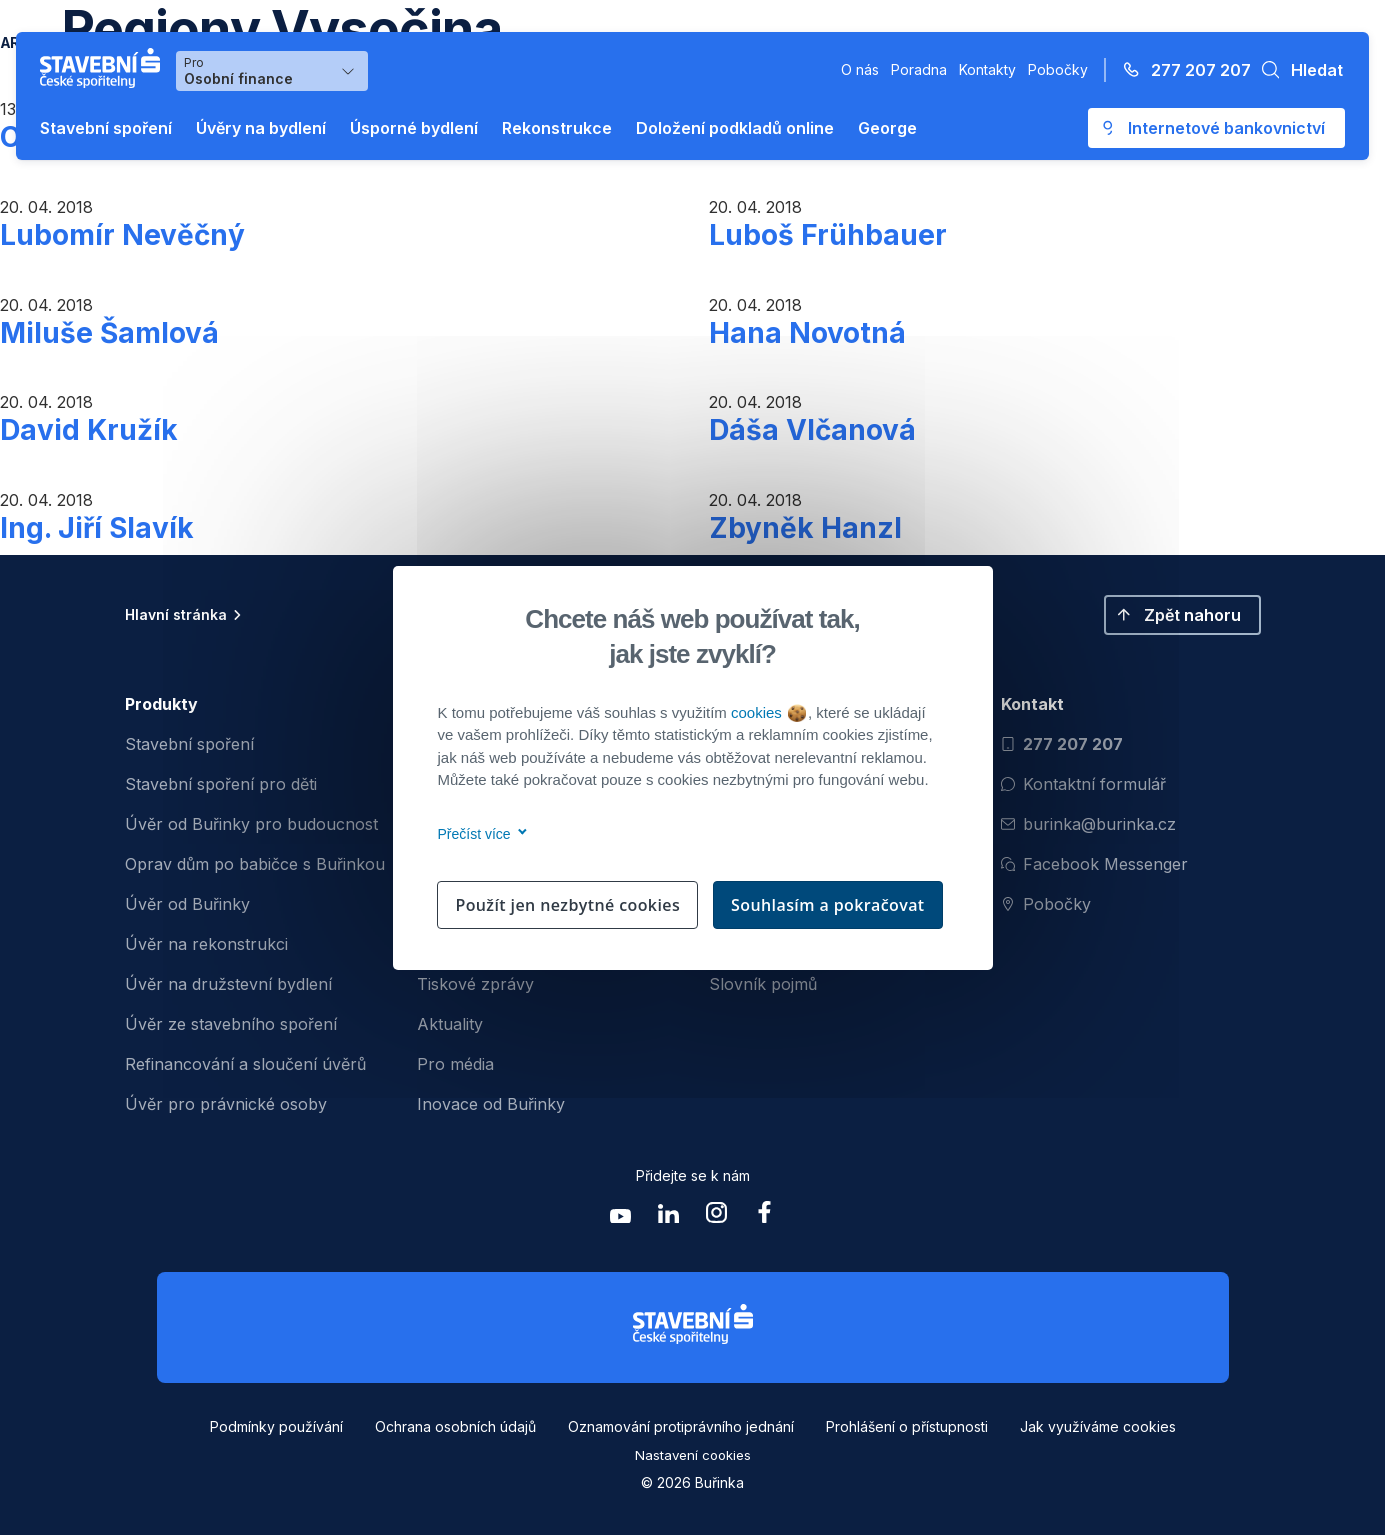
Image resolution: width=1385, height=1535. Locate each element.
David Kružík (89, 430)
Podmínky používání (276, 1426)
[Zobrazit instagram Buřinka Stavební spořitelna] (717, 1217)
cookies (768, 712)
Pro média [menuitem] (455, 1064)
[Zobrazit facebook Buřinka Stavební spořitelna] (765, 1217)
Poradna (919, 69)
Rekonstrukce (557, 128)
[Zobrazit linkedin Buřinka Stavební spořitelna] (669, 1217)
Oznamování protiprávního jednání (681, 1426)
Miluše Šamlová (109, 333)
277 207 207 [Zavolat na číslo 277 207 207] (1062, 744)
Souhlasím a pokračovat (828, 905)
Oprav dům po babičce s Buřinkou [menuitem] (255, 864)
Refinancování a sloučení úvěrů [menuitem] (245, 1064)
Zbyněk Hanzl (805, 528)
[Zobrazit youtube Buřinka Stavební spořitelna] (621, 1217)
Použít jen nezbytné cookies (567, 905)
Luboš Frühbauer (828, 235)
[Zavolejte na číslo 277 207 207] (1181, 70)
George (887, 128)
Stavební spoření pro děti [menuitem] (221, 784)
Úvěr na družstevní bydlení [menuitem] (228, 984)
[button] (1297, 70)
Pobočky (1058, 69)
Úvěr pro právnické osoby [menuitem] (226, 1104)
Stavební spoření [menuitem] (189, 744)
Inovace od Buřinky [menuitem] (491, 1104)
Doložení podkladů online (735, 128)
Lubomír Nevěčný (122, 235)
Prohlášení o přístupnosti (907, 1426)
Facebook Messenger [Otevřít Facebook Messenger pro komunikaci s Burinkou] (1094, 864)
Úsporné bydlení (414, 128)
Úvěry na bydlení (261, 128)
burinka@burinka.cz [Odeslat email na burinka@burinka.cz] (1088, 824)
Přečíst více (479, 834)
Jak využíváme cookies (1098, 1426)
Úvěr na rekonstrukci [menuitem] (206, 944)
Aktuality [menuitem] (450, 1024)
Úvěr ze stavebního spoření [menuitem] (231, 1024)
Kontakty (987, 69)
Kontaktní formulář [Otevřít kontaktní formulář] (1083, 784)
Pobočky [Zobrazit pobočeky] (1046, 904)
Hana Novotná (807, 333)
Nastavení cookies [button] (693, 1455)
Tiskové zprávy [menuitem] (475, 984)
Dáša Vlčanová (812, 430)
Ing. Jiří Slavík (97, 528)
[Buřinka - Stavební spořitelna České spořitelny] (104, 68)
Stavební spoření (106, 128)
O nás (860, 69)
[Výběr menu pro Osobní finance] (272, 71)
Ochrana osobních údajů (455, 1426)
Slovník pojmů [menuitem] (763, 984)
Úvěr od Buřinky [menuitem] (187, 904)
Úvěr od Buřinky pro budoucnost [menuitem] (251, 824)
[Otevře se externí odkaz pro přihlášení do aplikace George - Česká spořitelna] (1216, 128)
